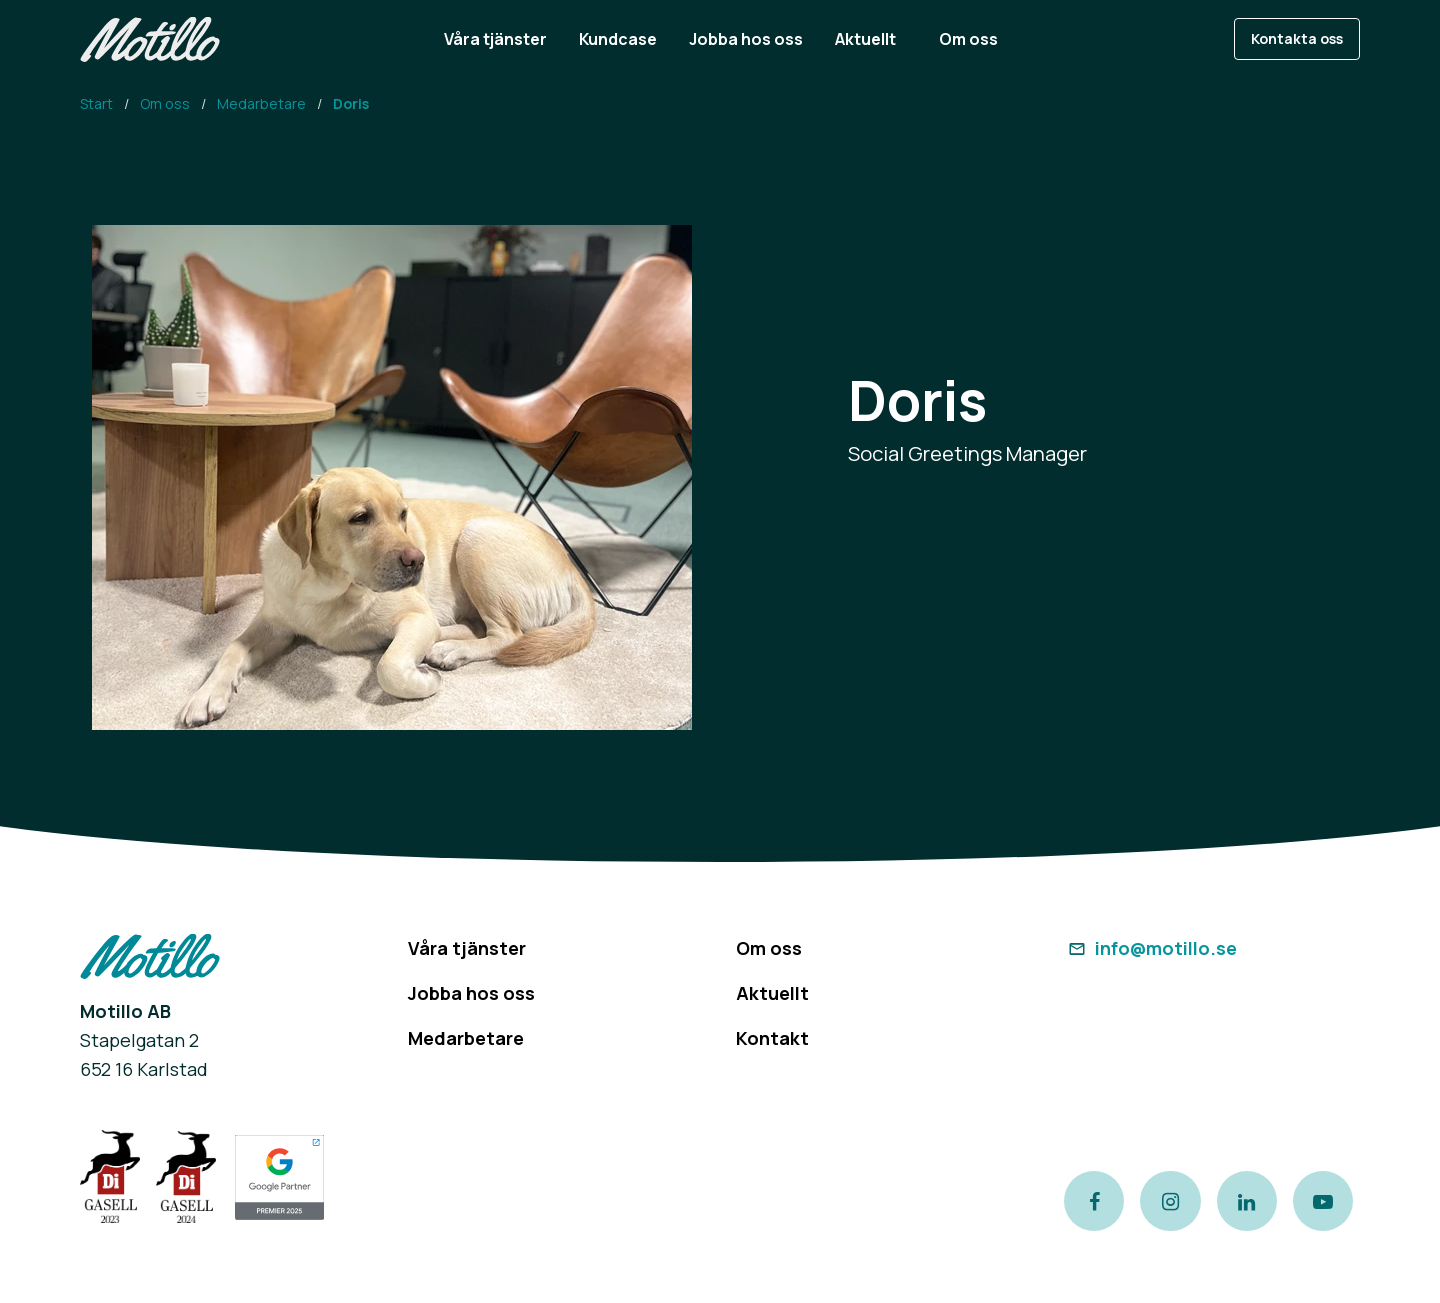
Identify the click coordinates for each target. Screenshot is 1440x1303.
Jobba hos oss (471, 993)
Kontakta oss (1297, 38)
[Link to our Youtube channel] (1323, 1201)
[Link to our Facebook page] (1094, 1201)
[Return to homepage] (150, 39)
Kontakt (772, 1038)
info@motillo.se (1150, 948)
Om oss (165, 103)
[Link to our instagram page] (1170, 1201)
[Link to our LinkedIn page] (1247, 1201)
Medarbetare (261, 103)
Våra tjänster (467, 948)
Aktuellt (772, 993)
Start (96, 103)
